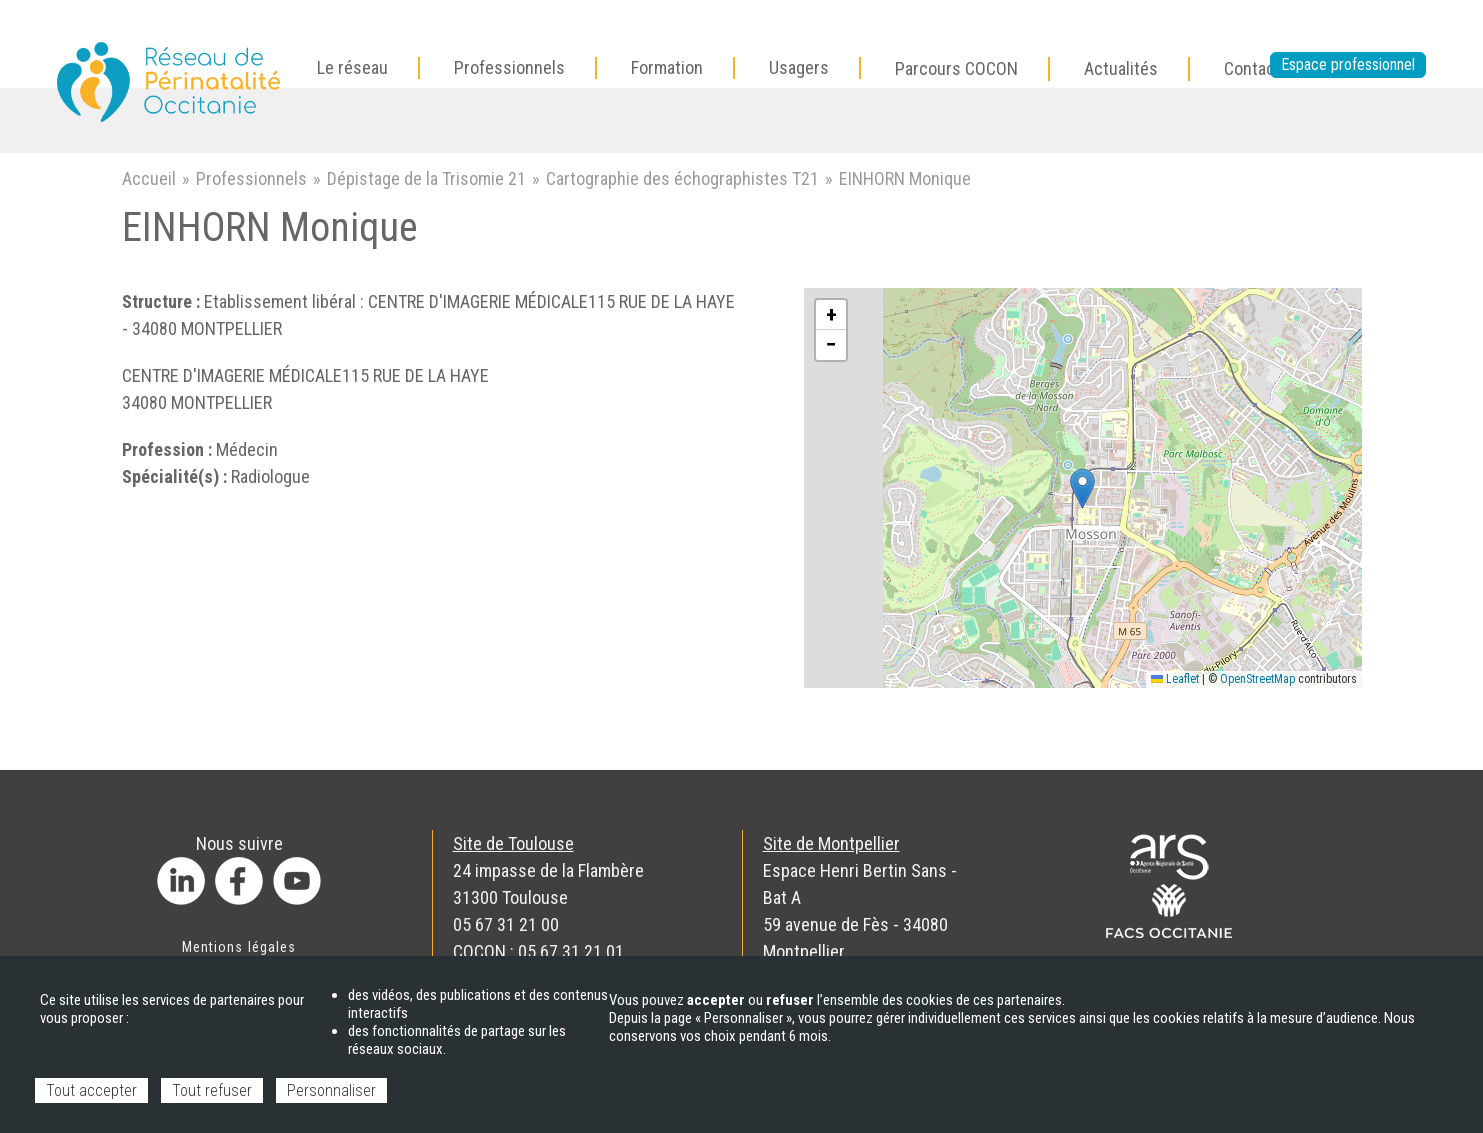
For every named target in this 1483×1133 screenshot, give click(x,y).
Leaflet (1175, 679)
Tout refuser (212, 1090)
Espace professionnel (1348, 64)
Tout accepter (91, 1090)
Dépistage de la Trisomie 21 (426, 178)
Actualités (1121, 68)
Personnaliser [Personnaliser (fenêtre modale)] (331, 1090)
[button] (1082, 488)
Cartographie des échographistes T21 (682, 178)
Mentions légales (239, 947)
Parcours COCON (956, 68)
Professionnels (251, 178)
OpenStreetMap (1257, 679)
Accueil (149, 178)
